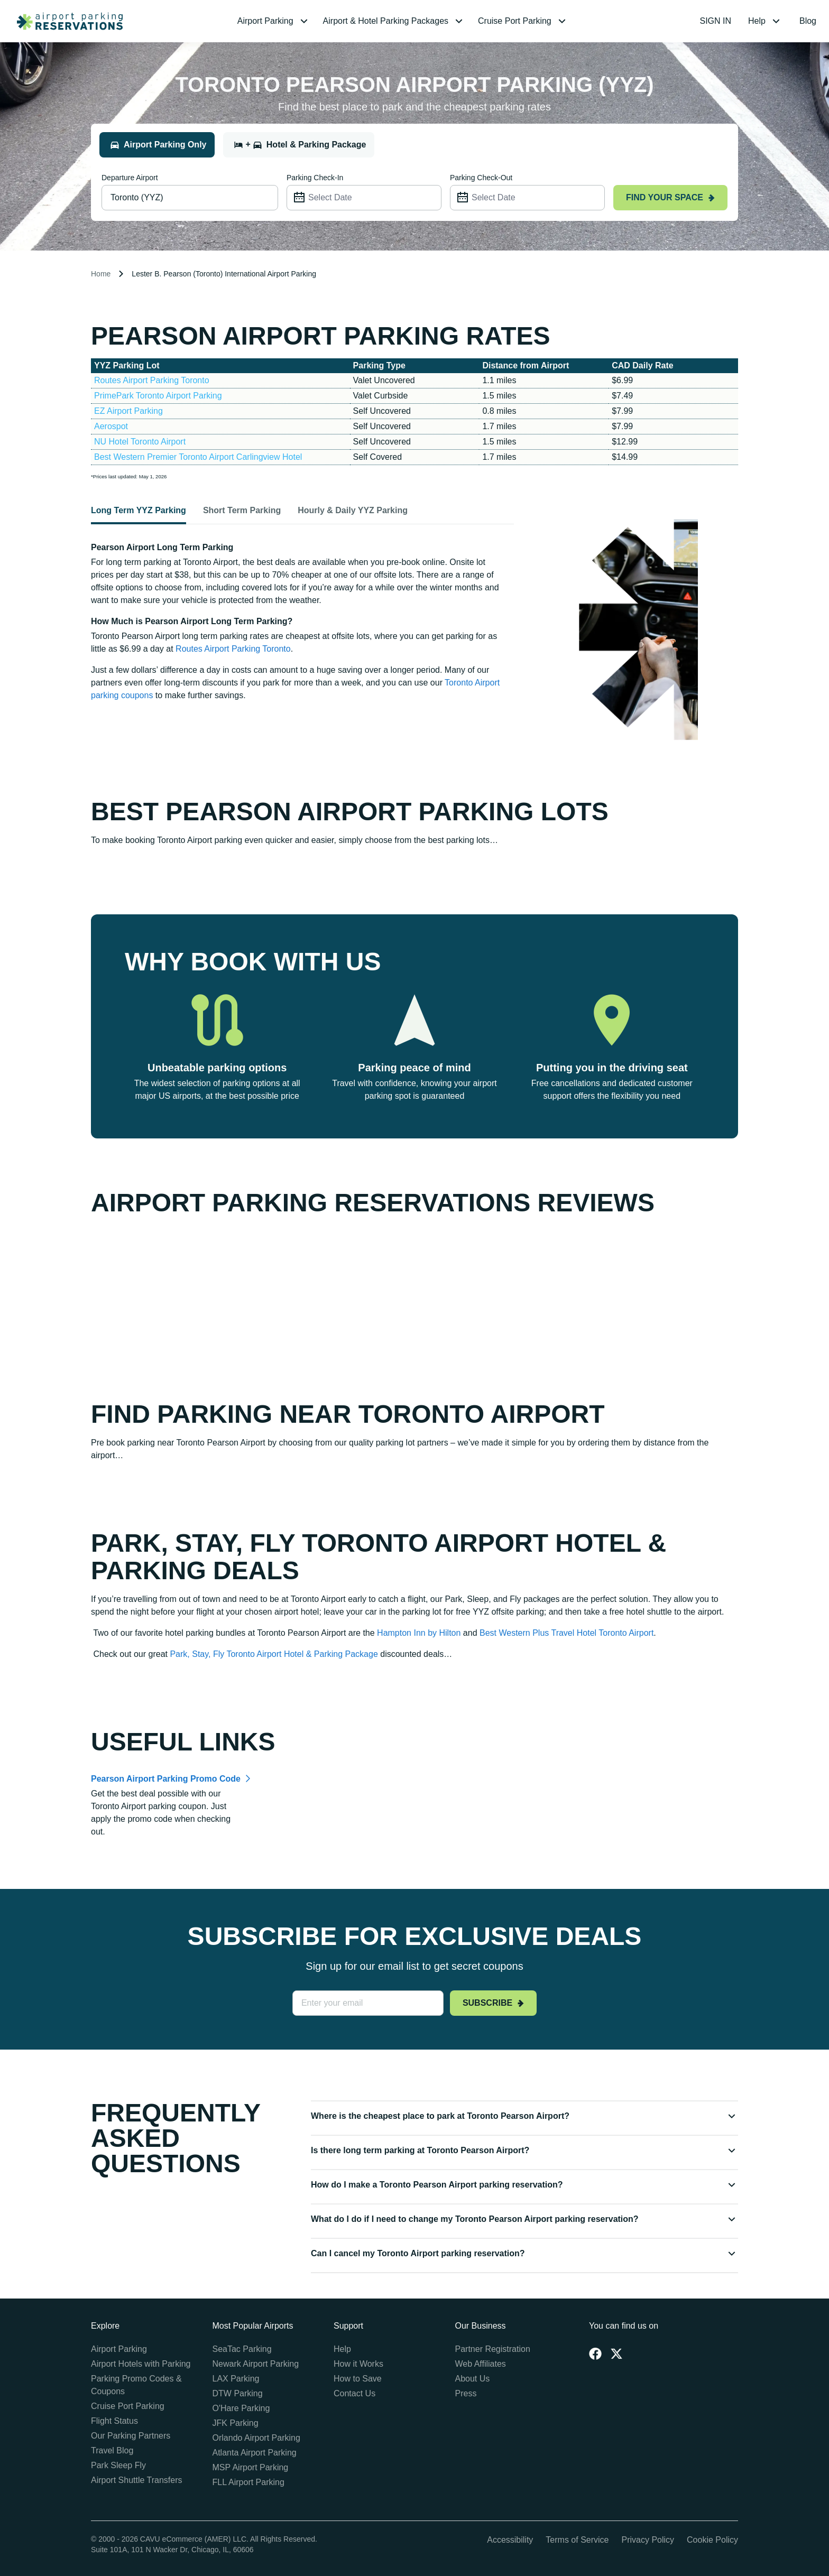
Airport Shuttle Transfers (136, 2480)
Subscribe (493, 2002)
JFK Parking (236, 2423)
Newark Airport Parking (256, 2363)
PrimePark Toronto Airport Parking (158, 395)
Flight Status (114, 2420)
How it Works (358, 2363)
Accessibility (510, 2539)
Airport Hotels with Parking (141, 2363)
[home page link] (65, 21)
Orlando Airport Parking (256, 2437)
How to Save (358, 2378)
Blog (807, 20)
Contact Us (354, 2393)
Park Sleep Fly (118, 2465)
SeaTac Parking (242, 2349)
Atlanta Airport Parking (255, 2452)
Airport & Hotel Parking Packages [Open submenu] (394, 21)
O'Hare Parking (241, 2408)
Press (466, 2393)
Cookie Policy (712, 2539)
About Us (472, 2378)
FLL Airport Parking (248, 2482)
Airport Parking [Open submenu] (273, 21)
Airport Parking (119, 2349)
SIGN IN (716, 20)
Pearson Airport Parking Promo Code (166, 1778)
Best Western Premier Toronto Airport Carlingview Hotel (198, 456)
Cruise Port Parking (127, 2406)
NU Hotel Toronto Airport (140, 441)
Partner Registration (492, 2349)
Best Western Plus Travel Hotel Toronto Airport (566, 1632)
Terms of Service (577, 2539)
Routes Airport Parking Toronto (151, 380)
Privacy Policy (647, 2539)
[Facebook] (595, 2353)
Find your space (670, 197)
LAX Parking (236, 2378)
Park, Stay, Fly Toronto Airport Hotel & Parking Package (273, 1654)
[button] (273, 21)
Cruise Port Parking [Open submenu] (523, 21)
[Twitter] (616, 2353)
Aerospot (111, 426)
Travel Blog (112, 2450)
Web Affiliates (480, 2363)
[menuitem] (273, 21)
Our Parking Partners (130, 2435)
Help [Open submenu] (765, 21)
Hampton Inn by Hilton (418, 1632)
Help (342, 2349)
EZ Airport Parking (128, 410)
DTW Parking (238, 2393)
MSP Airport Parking (251, 2467)
